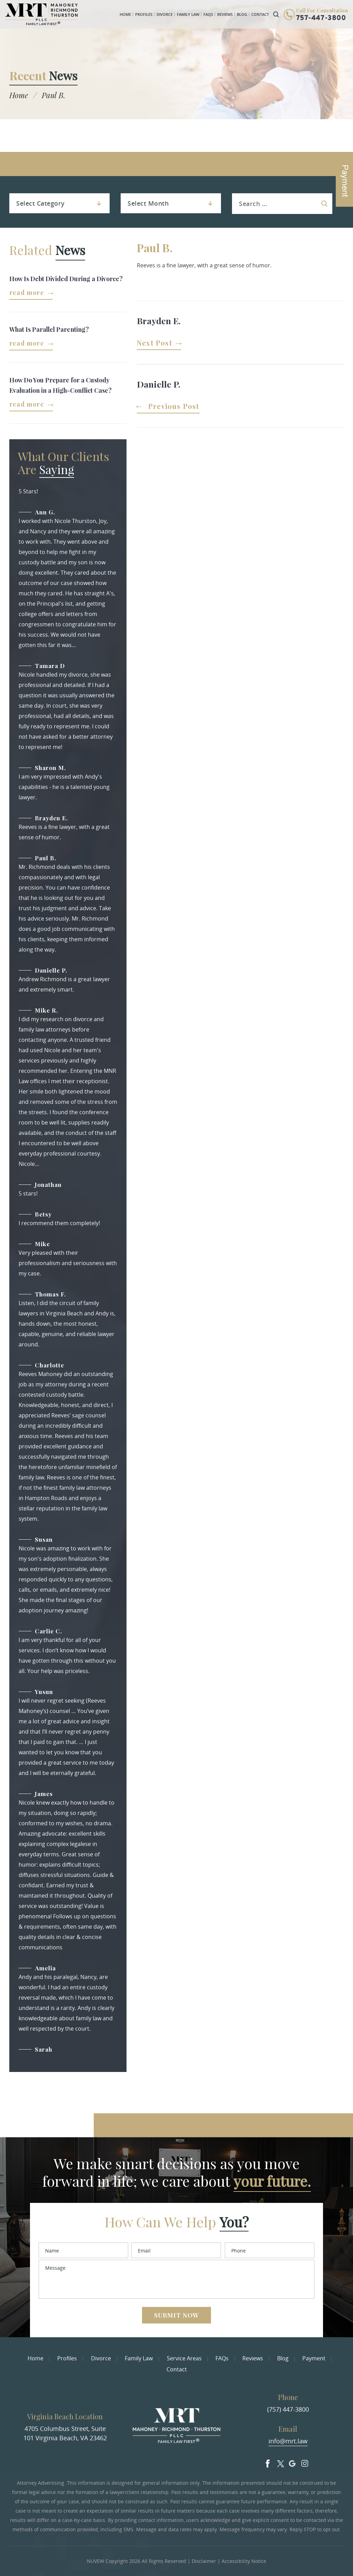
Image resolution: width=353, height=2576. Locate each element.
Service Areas (184, 2358)
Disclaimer (204, 2561)
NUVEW (95, 2561)
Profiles (143, 14)
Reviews (225, 14)
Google (292, 2462)
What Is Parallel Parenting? (49, 329)
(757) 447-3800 (288, 2409)
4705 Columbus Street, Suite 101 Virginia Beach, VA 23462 (65, 2433)
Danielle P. (158, 384)
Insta (304, 2462)
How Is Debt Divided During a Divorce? (66, 279)
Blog (242, 14)
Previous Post (174, 407)
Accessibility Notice (244, 2561)
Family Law (188, 14)
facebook (267, 2462)
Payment (313, 2358)
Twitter (279, 2462)
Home (125, 14)
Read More (26, 293)
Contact (260, 14)
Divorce (165, 14)
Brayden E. (159, 320)
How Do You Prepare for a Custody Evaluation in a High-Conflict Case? (60, 385)
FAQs (208, 14)
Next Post (154, 343)
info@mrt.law (288, 2441)
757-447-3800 (321, 18)
